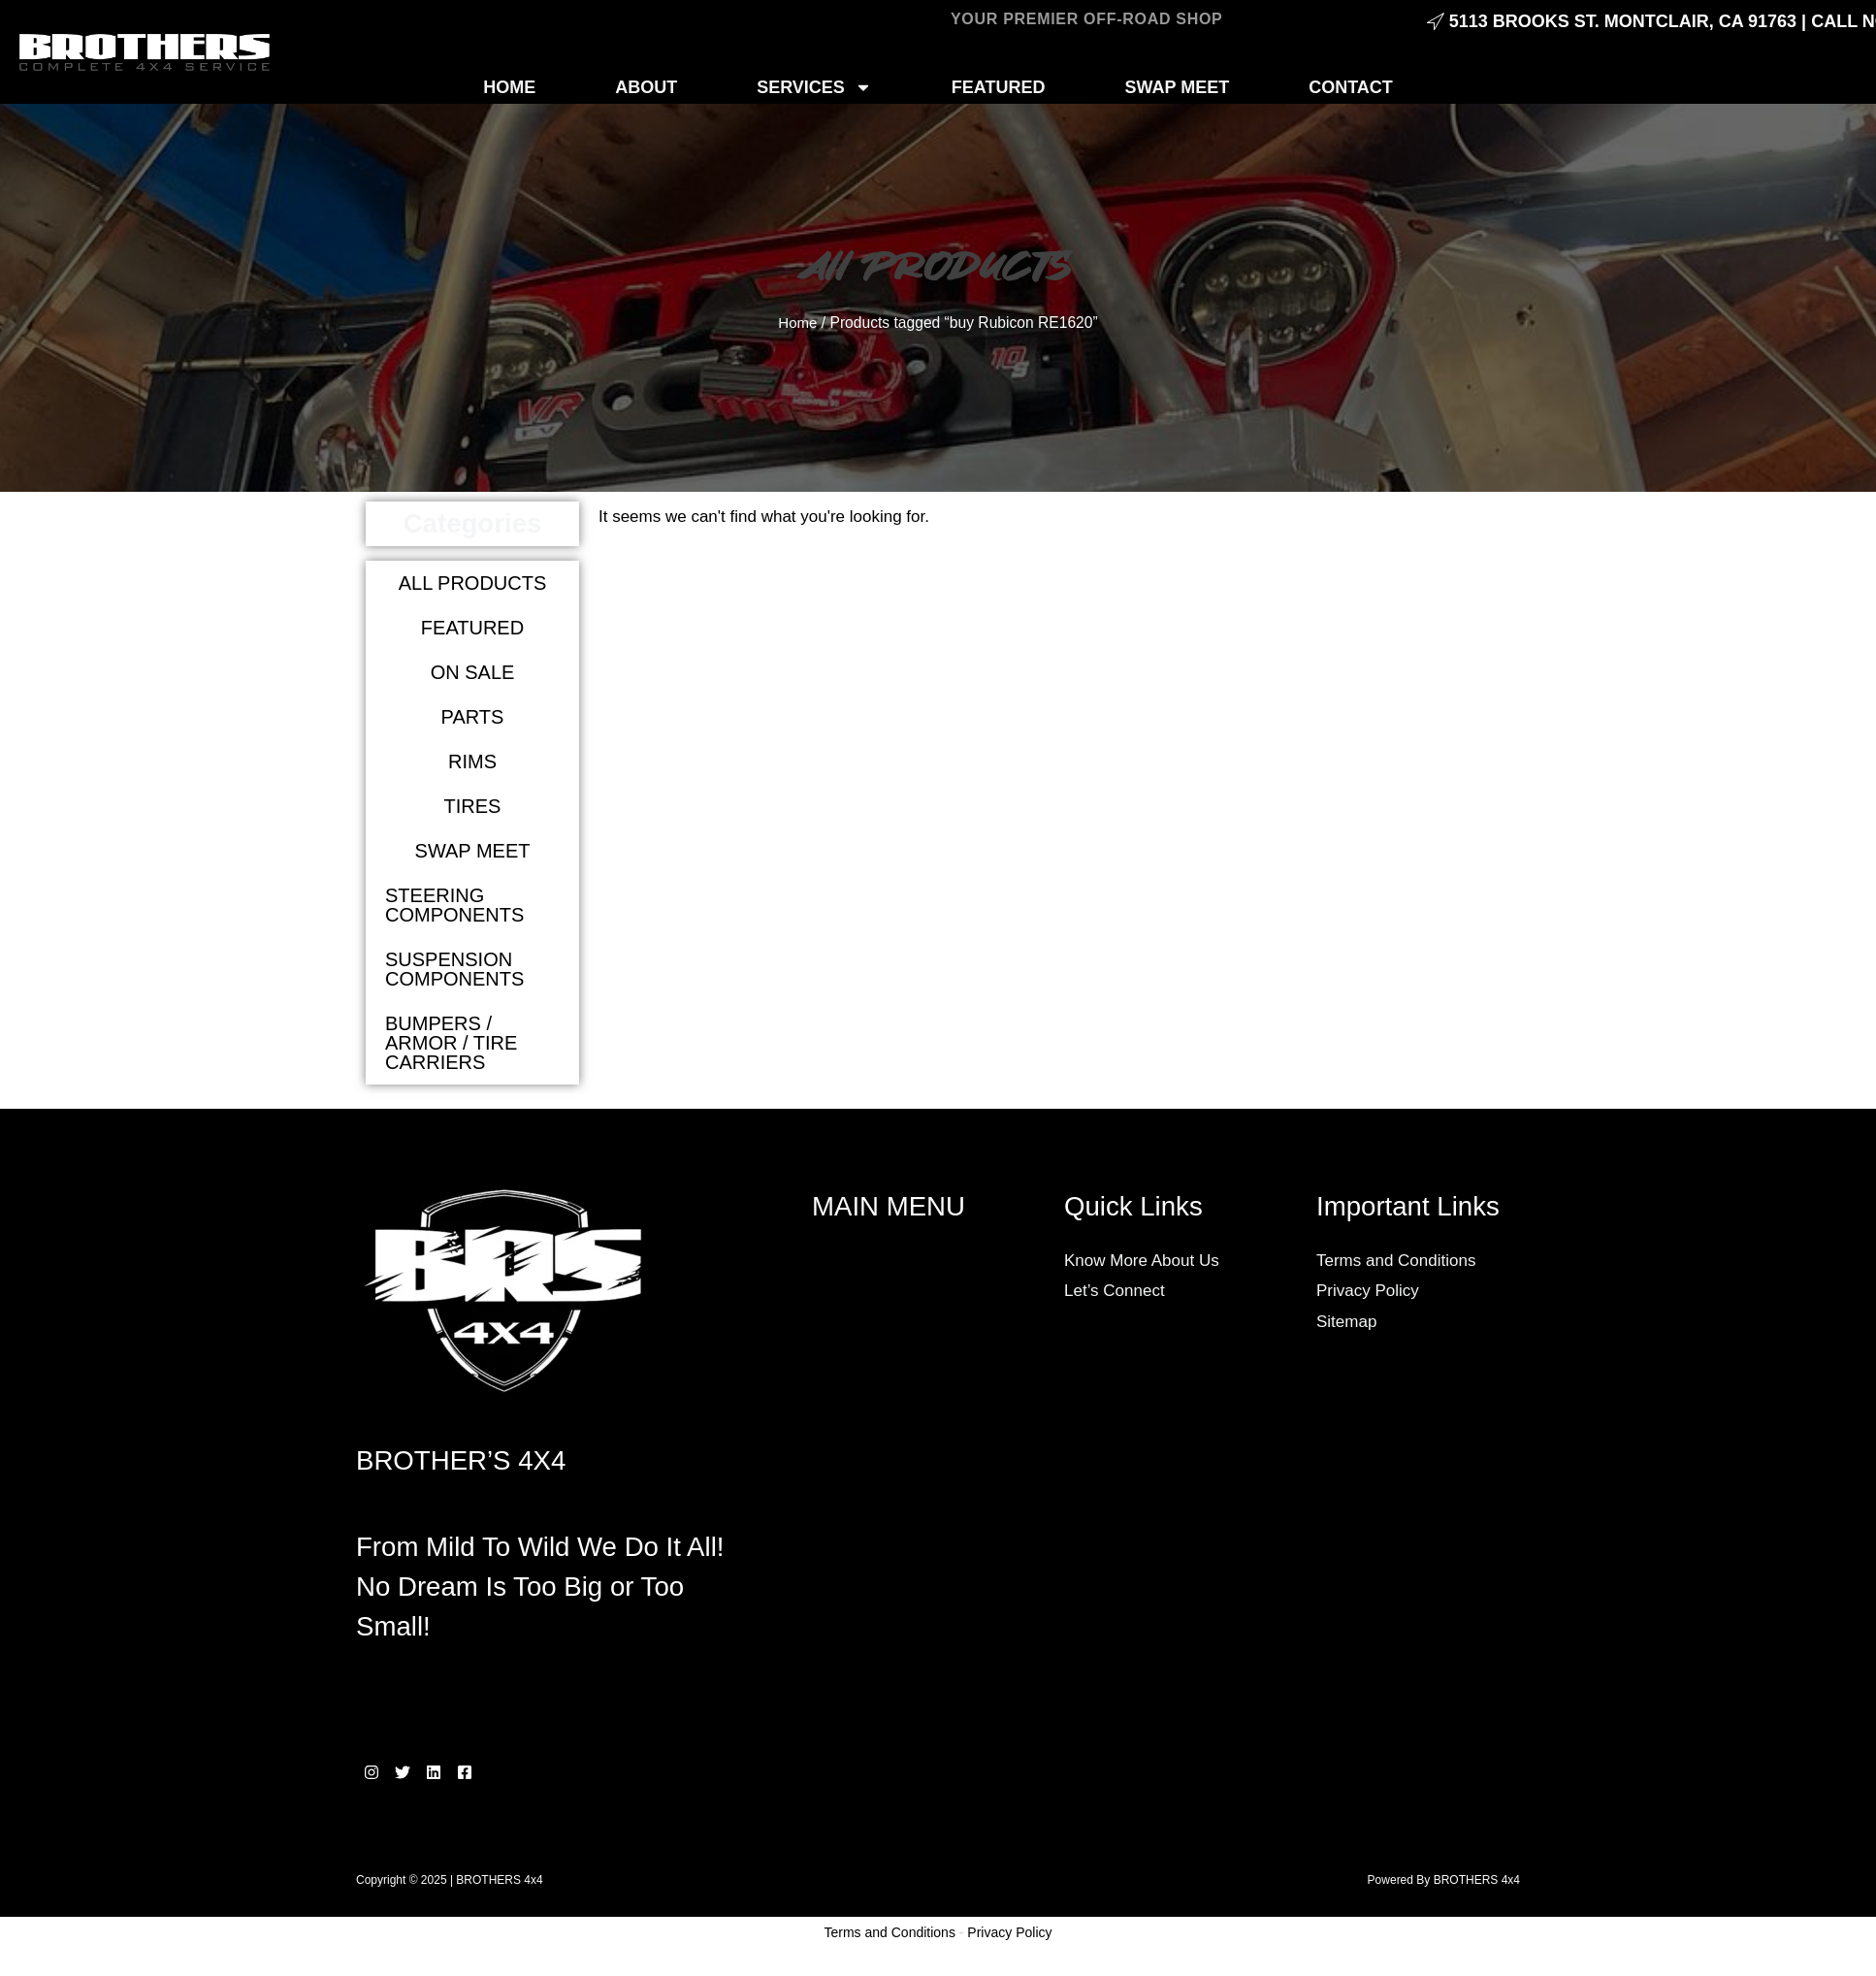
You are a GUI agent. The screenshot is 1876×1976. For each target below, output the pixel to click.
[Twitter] (414, 1772)
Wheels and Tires (894, 1784)
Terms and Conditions (1395, 1260)
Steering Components (454, 905)
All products (473, 583)
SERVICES (814, 87)
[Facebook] (499, 1772)
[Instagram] (371, 1772)
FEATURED (999, 87)
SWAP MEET (1177, 87)
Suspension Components (454, 969)
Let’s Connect (1114, 1290)
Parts (472, 717)
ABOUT (646, 87)
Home (798, 322)
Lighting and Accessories (922, 1662)
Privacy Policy (1367, 1290)
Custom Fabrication (902, 1540)
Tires (472, 806)
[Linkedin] (456, 1772)
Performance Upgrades (916, 1754)
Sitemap (1346, 1321)
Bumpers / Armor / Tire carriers (451, 1043)
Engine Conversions (905, 1571)
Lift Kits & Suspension (911, 1632)
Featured (472, 627)
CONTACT (1351, 87)
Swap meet (473, 850)
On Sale (473, 672)
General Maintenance (910, 1601)
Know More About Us (1141, 1260)
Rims (472, 761)
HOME (509, 87)
